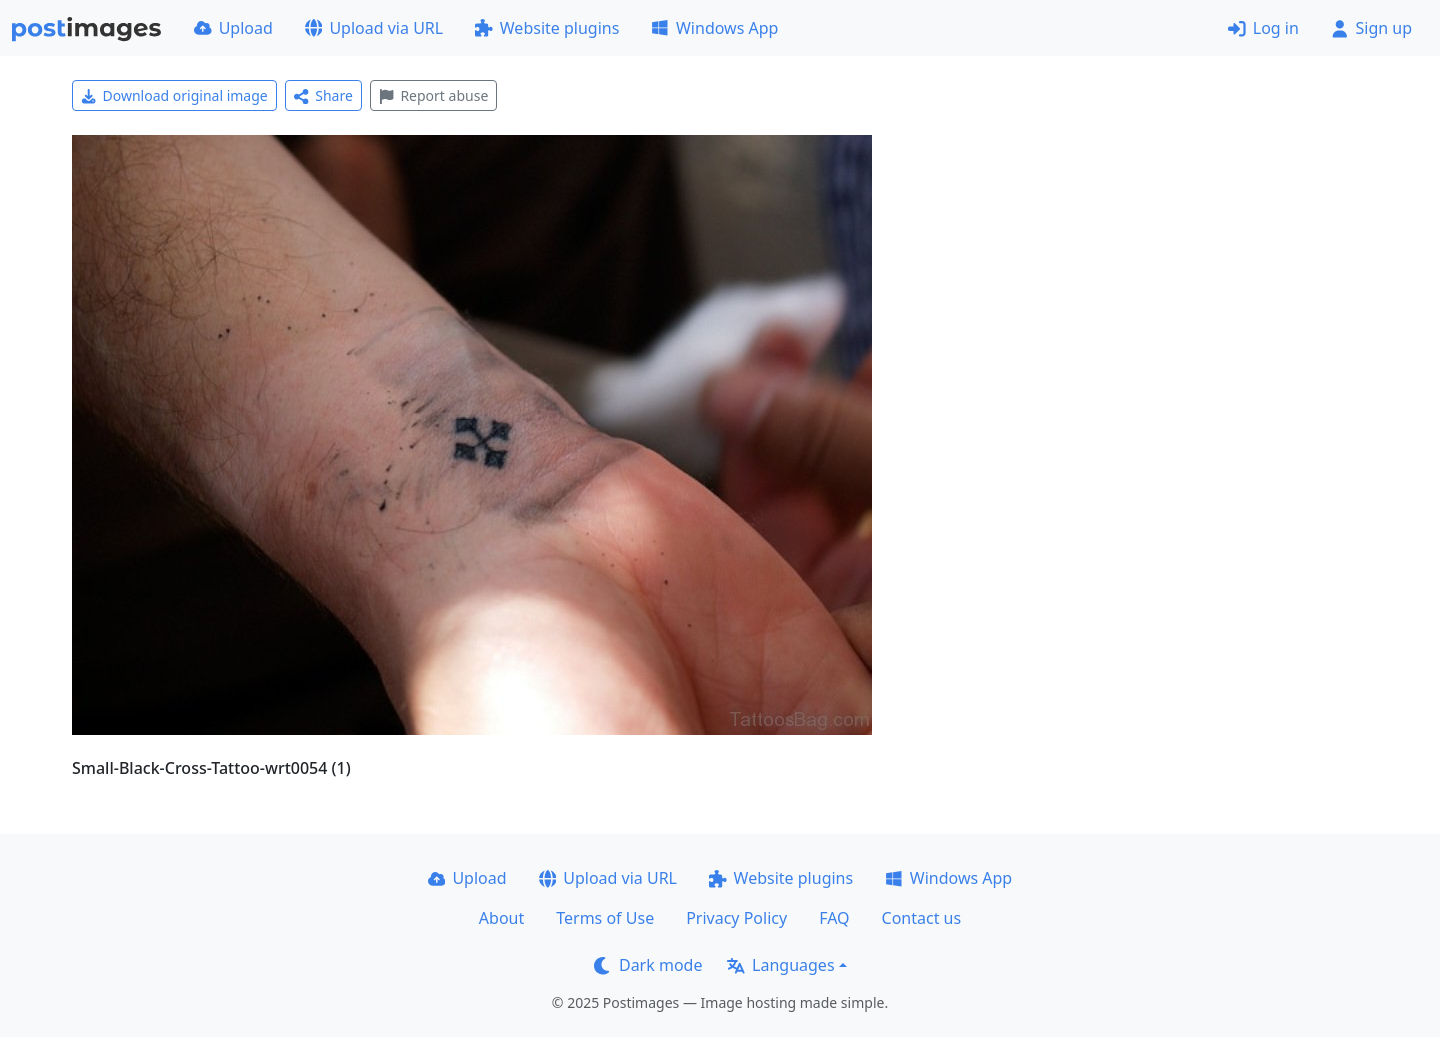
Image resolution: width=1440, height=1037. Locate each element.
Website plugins (547, 28)
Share (323, 95)
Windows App (714, 28)
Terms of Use (605, 918)
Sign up (1371, 28)
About (501, 918)
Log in (1263, 28)
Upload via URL (374, 28)
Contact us (922, 918)
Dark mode (648, 965)
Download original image (174, 95)
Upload (233, 28)
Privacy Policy (736, 918)
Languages (780, 965)
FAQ (834, 918)
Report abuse (433, 95)
